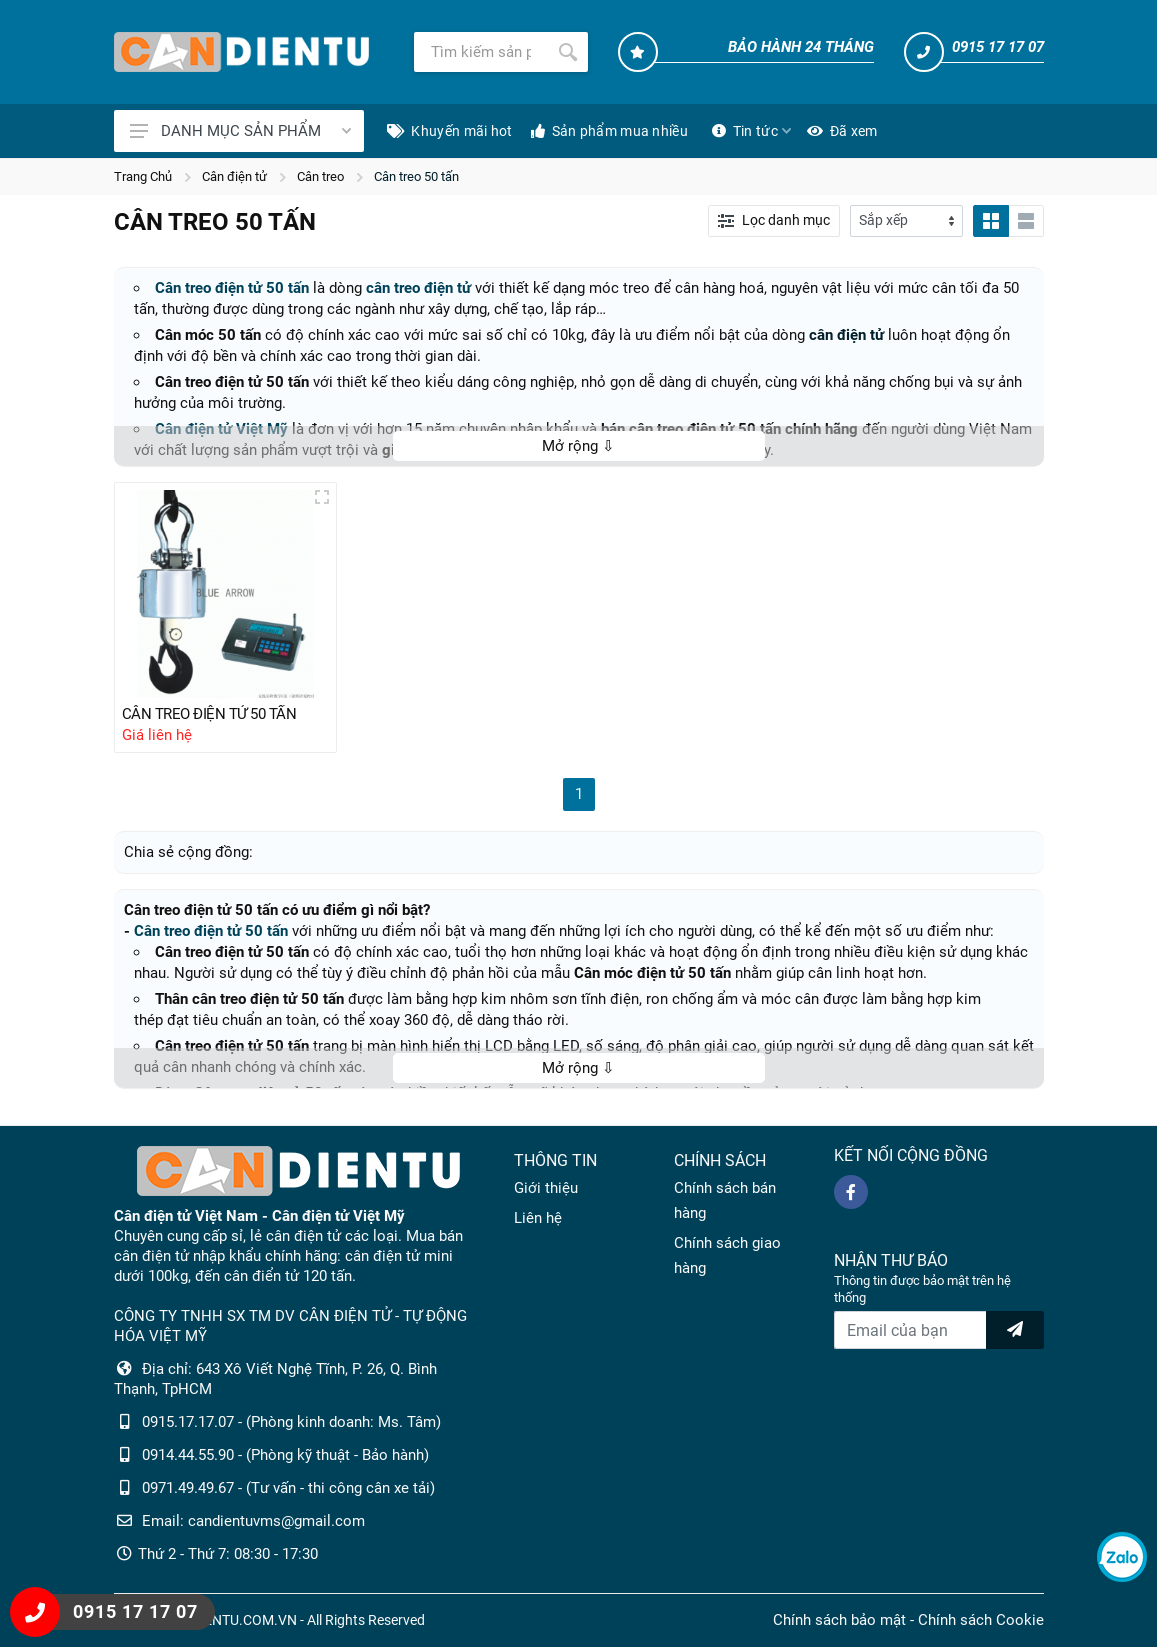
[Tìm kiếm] (481, 52)
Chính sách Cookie (981, 1620)
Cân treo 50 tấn (416, 176)
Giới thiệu (546, 1188)
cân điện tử (846, 335)
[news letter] (1015, 1330)
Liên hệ (538, 1218)
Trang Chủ (143, 176)
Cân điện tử (234, 176)
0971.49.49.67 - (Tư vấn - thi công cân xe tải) (288, 1488)
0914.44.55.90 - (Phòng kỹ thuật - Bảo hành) (285, 1455)
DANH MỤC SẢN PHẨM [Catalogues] (240, 131)
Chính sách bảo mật (839, 1620)
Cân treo (320, 176)
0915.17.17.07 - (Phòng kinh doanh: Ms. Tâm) (291, 1422)
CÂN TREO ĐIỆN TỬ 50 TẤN (209, 714)
